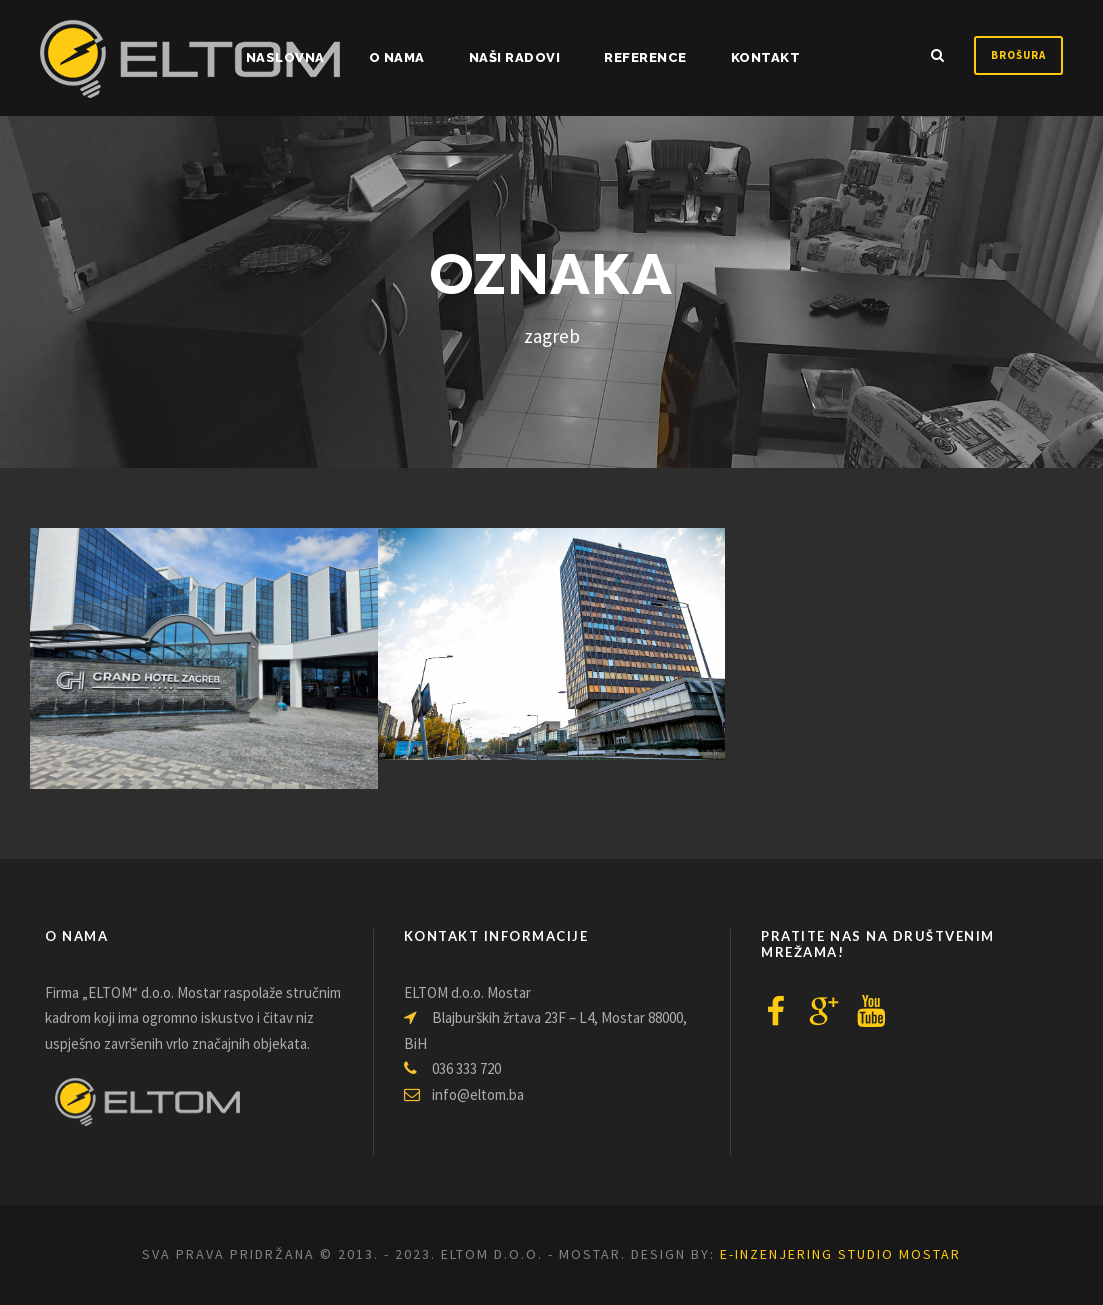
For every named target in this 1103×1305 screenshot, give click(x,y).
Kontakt (766, 57)
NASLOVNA (285, 57)
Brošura (1018, 55)
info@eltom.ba (464, 1094)
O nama (397, 57)
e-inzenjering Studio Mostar (840, 1254)
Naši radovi (515, 57)
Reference (645, 57)
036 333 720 (452, 1068)
